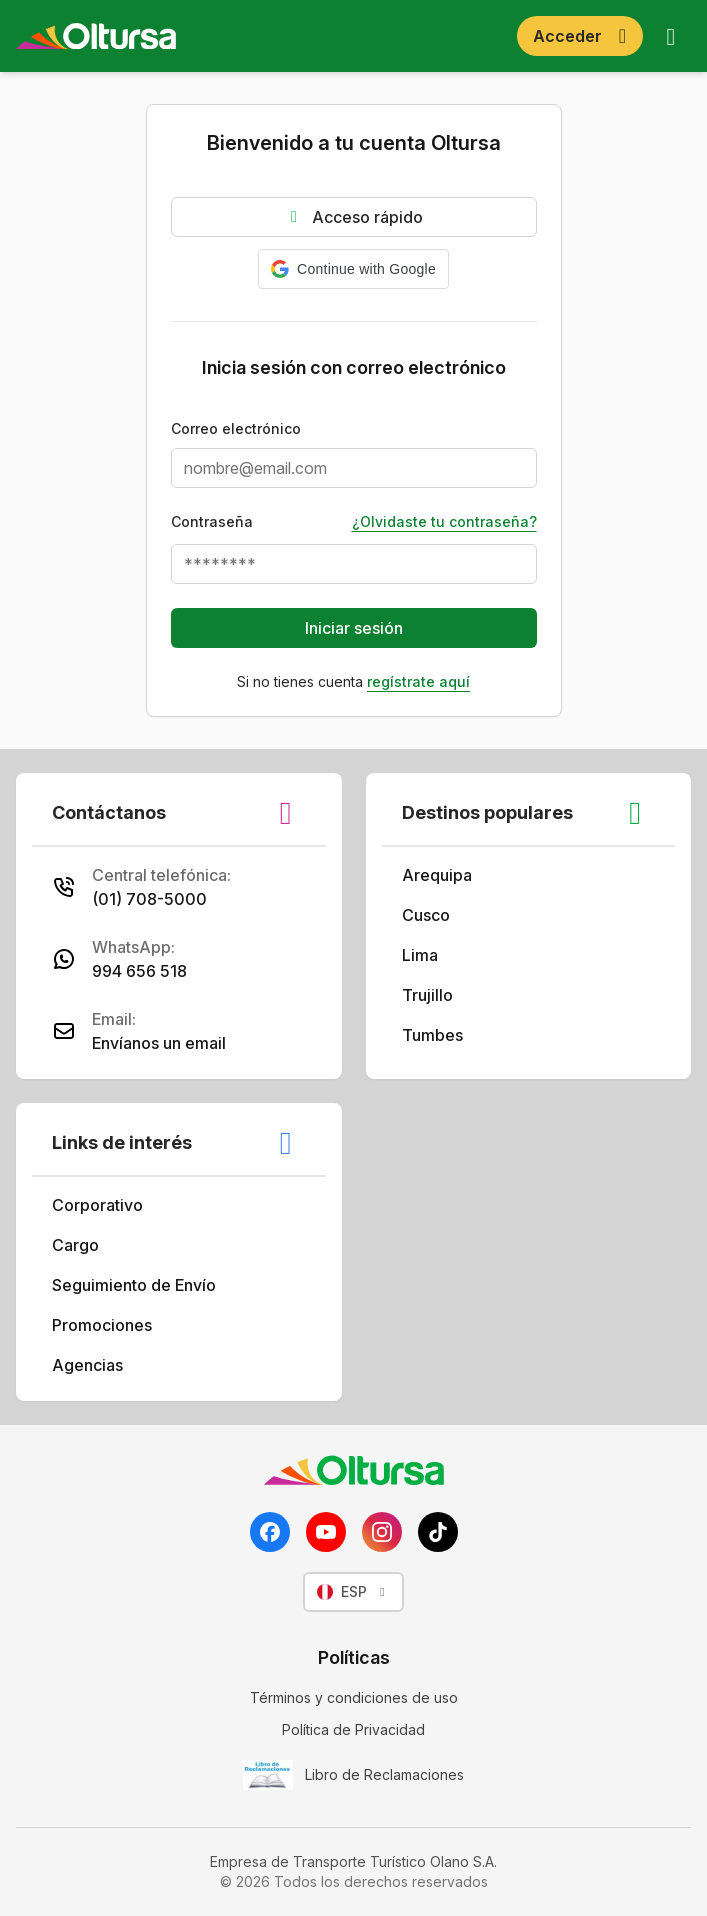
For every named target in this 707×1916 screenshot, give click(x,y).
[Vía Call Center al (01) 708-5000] (179, 887)
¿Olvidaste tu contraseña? (444, 521)
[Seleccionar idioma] (353, 1592)
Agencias (101, 1365)
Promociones (116, 1325)
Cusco (440, 915)
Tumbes (446, 1035)
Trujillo (441, 995)
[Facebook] (270, 1532)
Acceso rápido (353, 217)
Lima (434, 955)
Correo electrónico (236, 429)
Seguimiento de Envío (148, 1285)
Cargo (89, 1245)
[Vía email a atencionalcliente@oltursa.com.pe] (179, 1031)
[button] (353, 269)
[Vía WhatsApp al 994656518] (179, 959)
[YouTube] (326, 1532)
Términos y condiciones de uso (354, 1697)
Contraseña (212, 522)
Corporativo (111, 1205)
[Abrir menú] (671, 36)
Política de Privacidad (353, 1729)
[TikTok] (438, 1532)
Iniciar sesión (354, 628)
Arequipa (451, 875)
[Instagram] (382, 1532)
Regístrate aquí (418, 681)
